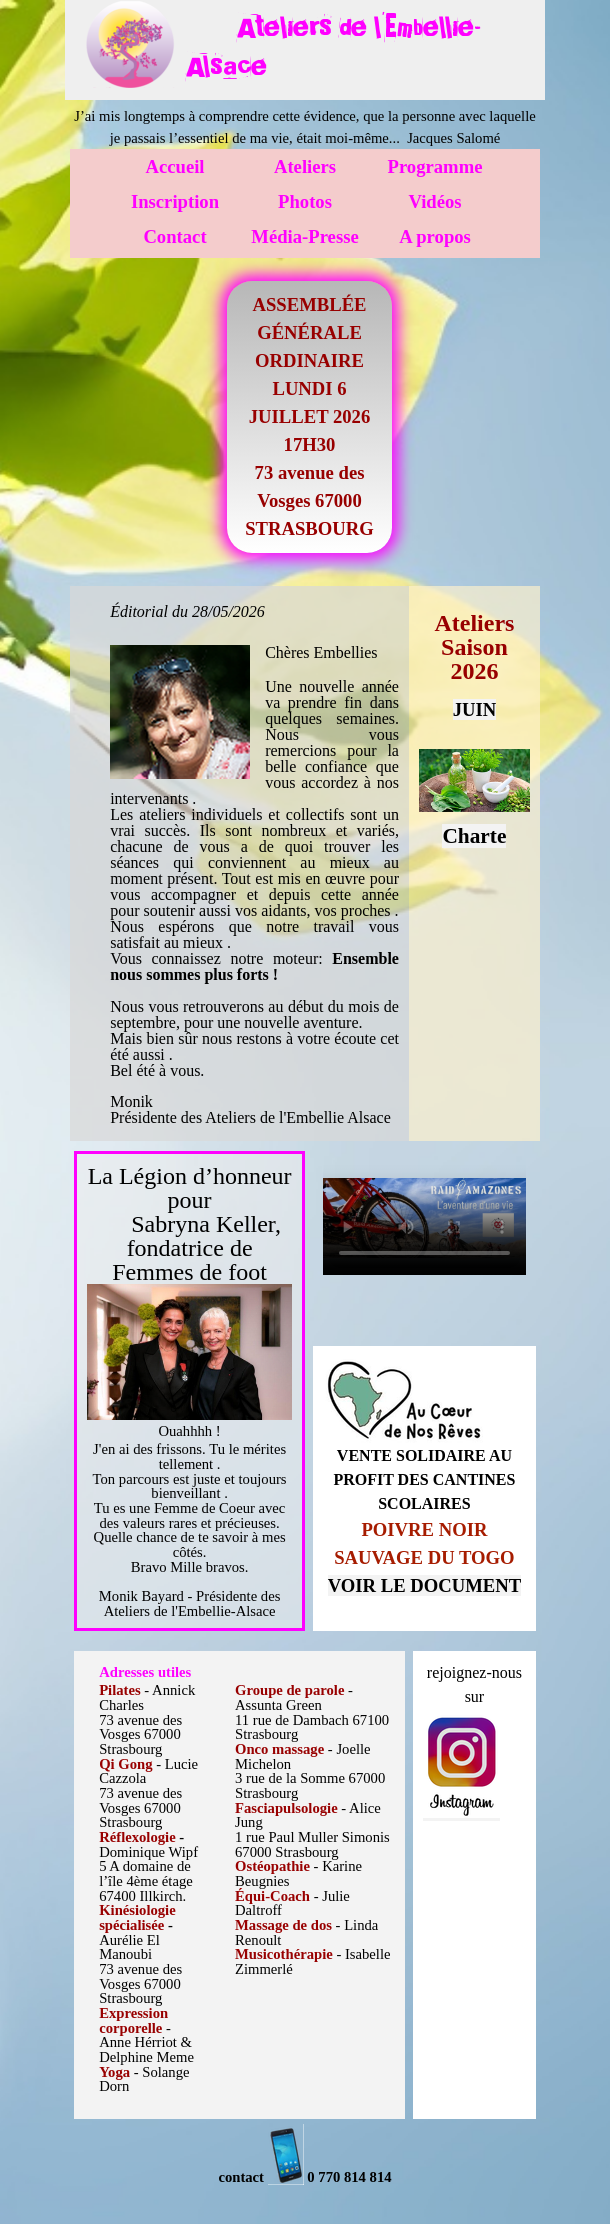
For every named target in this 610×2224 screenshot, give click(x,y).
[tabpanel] (360, 42)
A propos (435, 236)
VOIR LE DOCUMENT (424, 1585)
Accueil (174, 166)
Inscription (175, 201)
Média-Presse (304, 236)
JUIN (475, 709)
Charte (474, 836)
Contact (174, 236)
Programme (435, 166)
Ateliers (305, 166)
